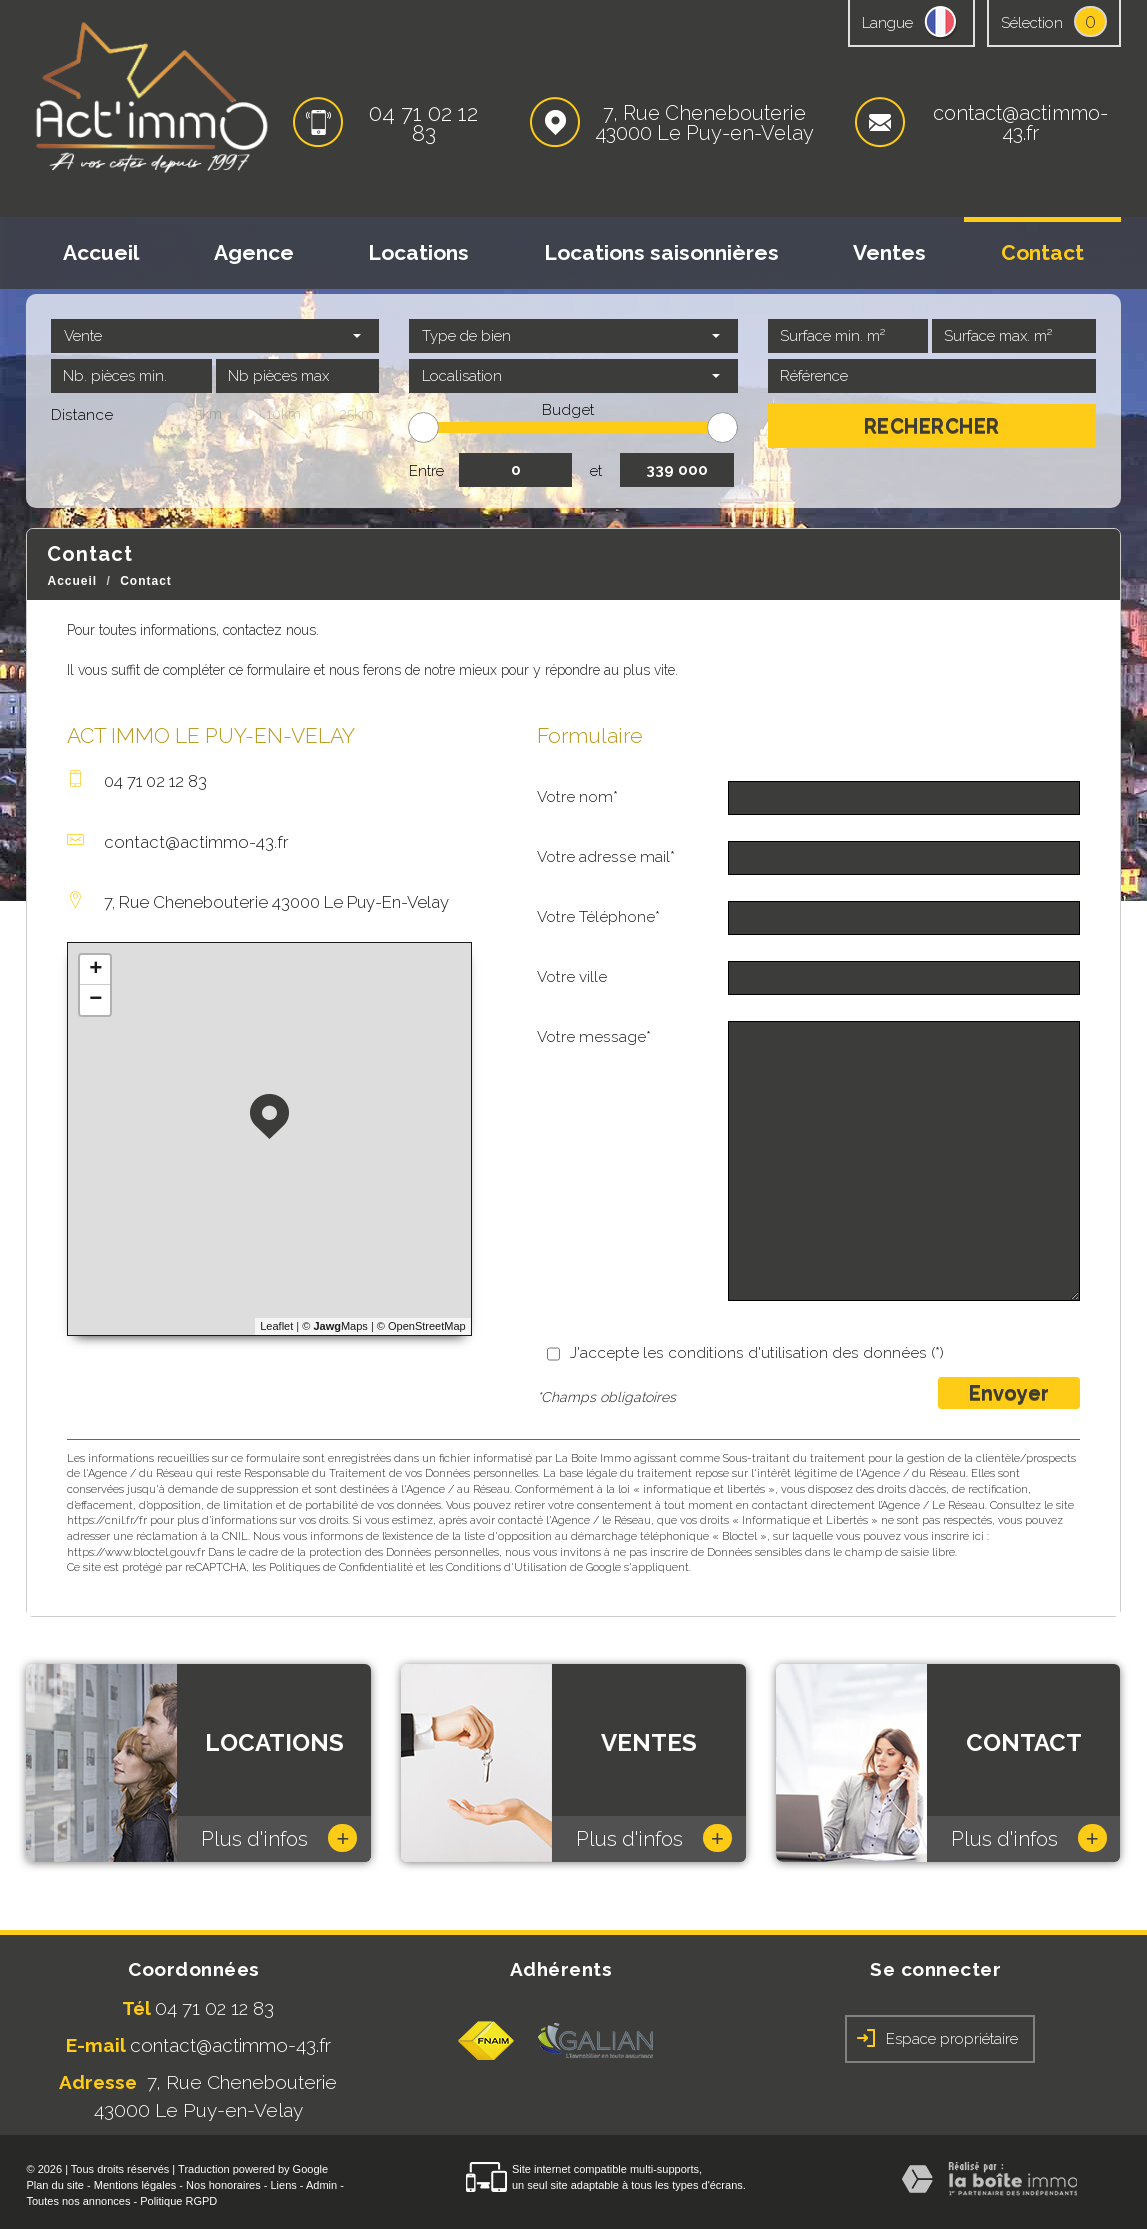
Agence (254, 252)
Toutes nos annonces (78, 2201)
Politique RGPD (178, 2201)
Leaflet (276, 1326)
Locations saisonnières (661, 252)
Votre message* (594, 1037)
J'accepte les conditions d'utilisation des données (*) (757, 1353)
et (596, 471)
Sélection (1032, 23)
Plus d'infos (279, 1838)
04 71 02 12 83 (423, 123)
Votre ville (572, 977)
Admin (321, 2185)
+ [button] (95, 970)
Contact (1042, 252)
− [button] (95, 1000)
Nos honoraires (223, 2185)
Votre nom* (577, 797)
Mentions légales (135, 2185)
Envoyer (1009, 1393)
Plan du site (54, 2185)
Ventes (889, 252)
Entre (426, 471)
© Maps (335, 1326)
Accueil (101, 252)
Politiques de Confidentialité (341, 1567)
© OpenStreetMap (421, 1326)
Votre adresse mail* (606, 857)
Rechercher (932, 426)
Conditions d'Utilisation (506, 1567)
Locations (418, 252)
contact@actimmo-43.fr (1020, 123)
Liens (283, 2185)
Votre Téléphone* (598, 917)
